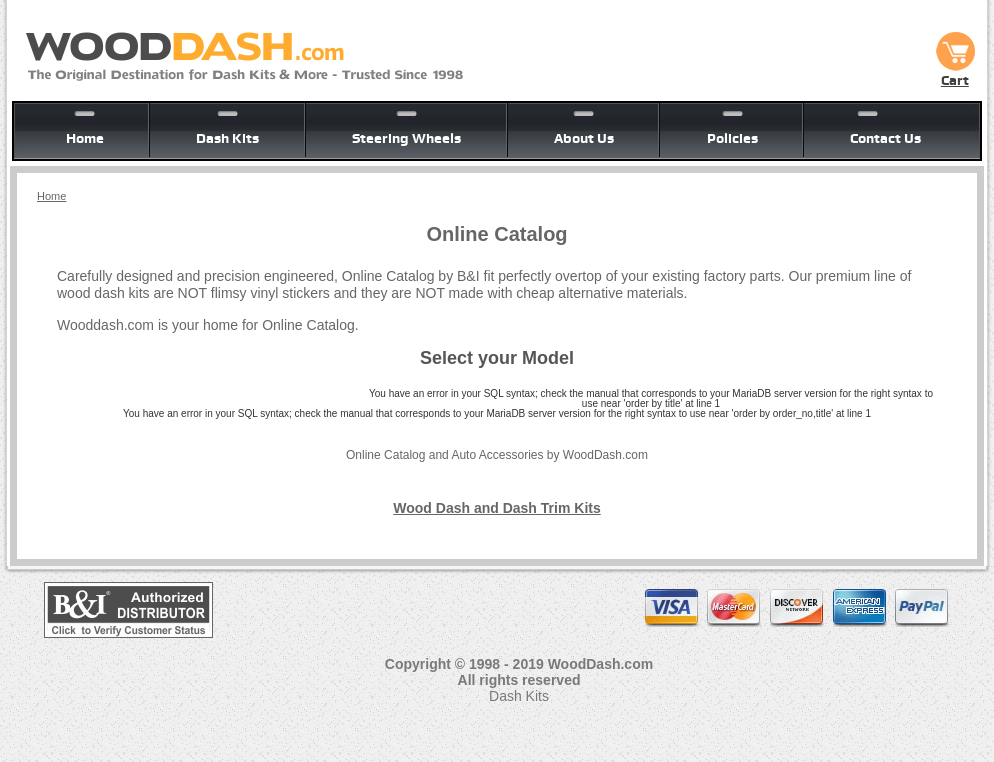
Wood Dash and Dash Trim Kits (496, 508)
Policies (732, 138)
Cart (955, 73)
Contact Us (885, 138)
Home (85, 138)
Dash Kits (227, 138)
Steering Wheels (406, 138)
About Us (584, 138)
